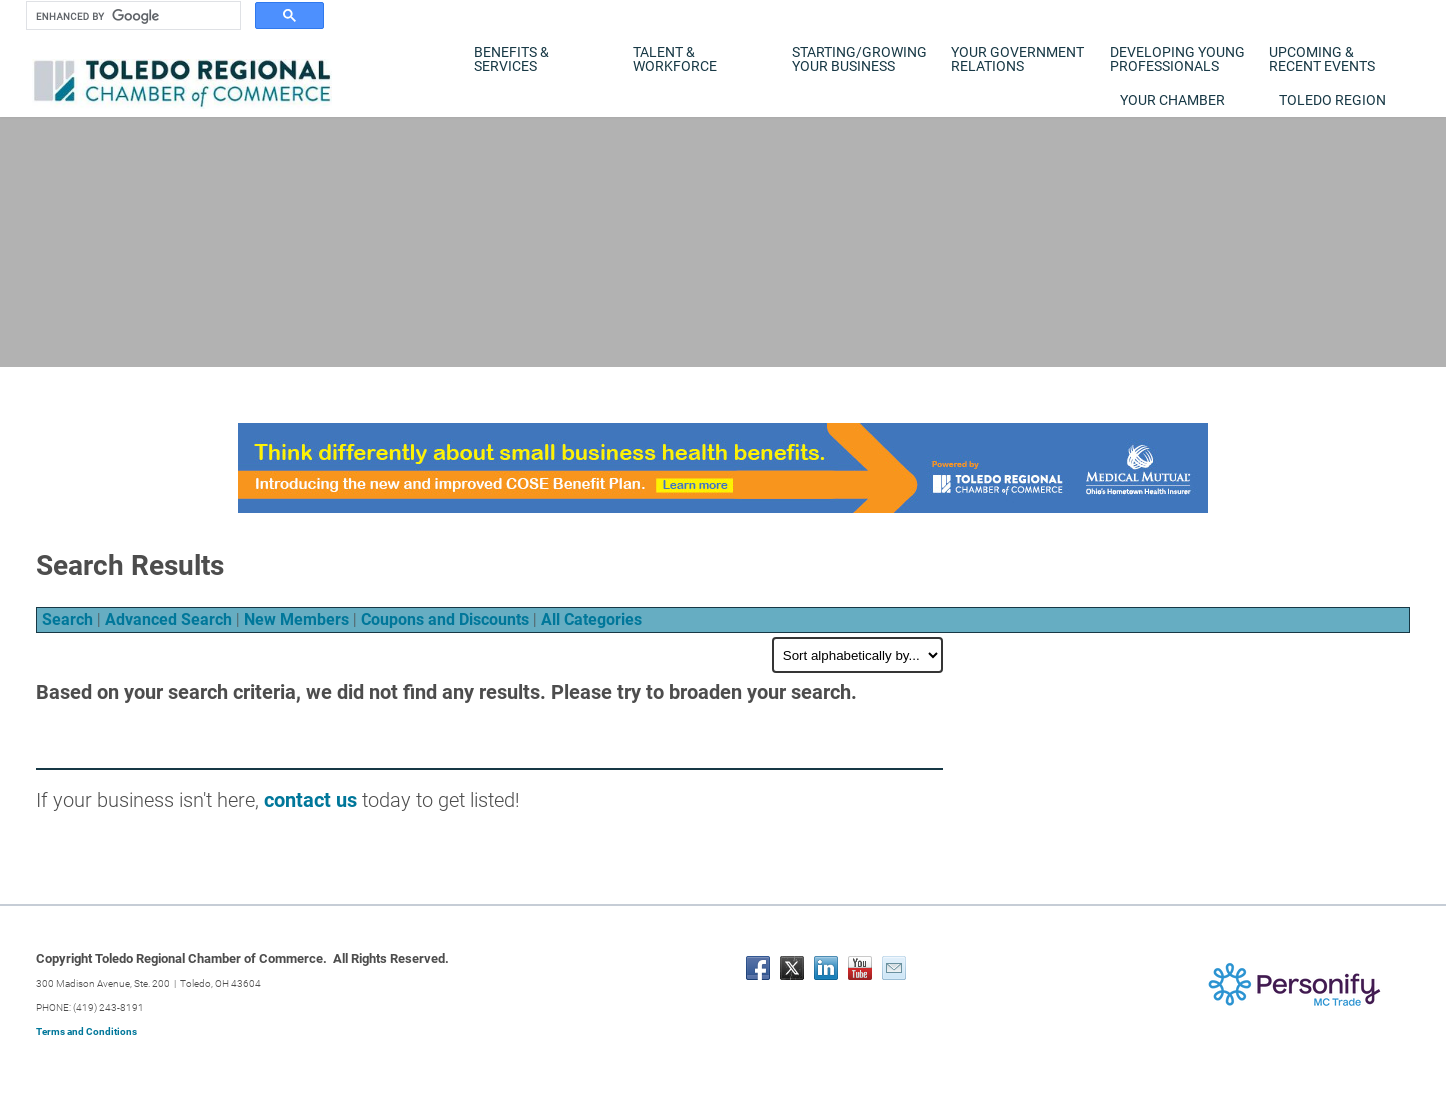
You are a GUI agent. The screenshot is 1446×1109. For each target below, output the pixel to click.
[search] (131, 16)
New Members (296, 619)
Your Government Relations (1017, 59)
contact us (310, 800)
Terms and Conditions (86, 1031)
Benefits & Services (511, 59)
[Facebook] (758, 968)
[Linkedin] (826, 968)
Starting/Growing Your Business (859, 59)
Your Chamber (1172, 100)
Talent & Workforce (675, 59)
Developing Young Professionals (1177, 59)
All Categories (591, 619)
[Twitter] (792, 968)
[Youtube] (860, 968)
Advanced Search (168, 619)
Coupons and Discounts (445, 619)
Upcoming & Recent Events (1322, 59)
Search (67, 619)
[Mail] (894, 968)
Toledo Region (1332, 100)
